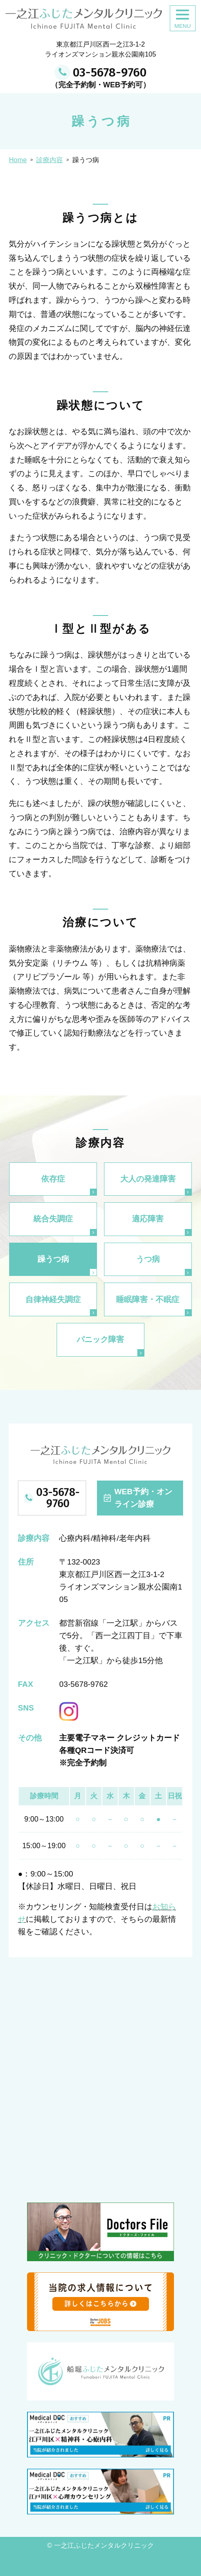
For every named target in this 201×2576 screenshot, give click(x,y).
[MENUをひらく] (183, 18)
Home (18, 159)
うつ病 (148, 1259)
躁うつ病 (53, 1259)
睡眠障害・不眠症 (147, 1299)
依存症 (53, 1178)
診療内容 (49, 159)
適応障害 (148, 1218)
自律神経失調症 (53, 1299)
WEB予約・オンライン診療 (143, 1497)
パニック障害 (100, 1339)
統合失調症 (53, 1218)
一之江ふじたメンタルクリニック (104, 2545)
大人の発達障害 (148, 1178)
